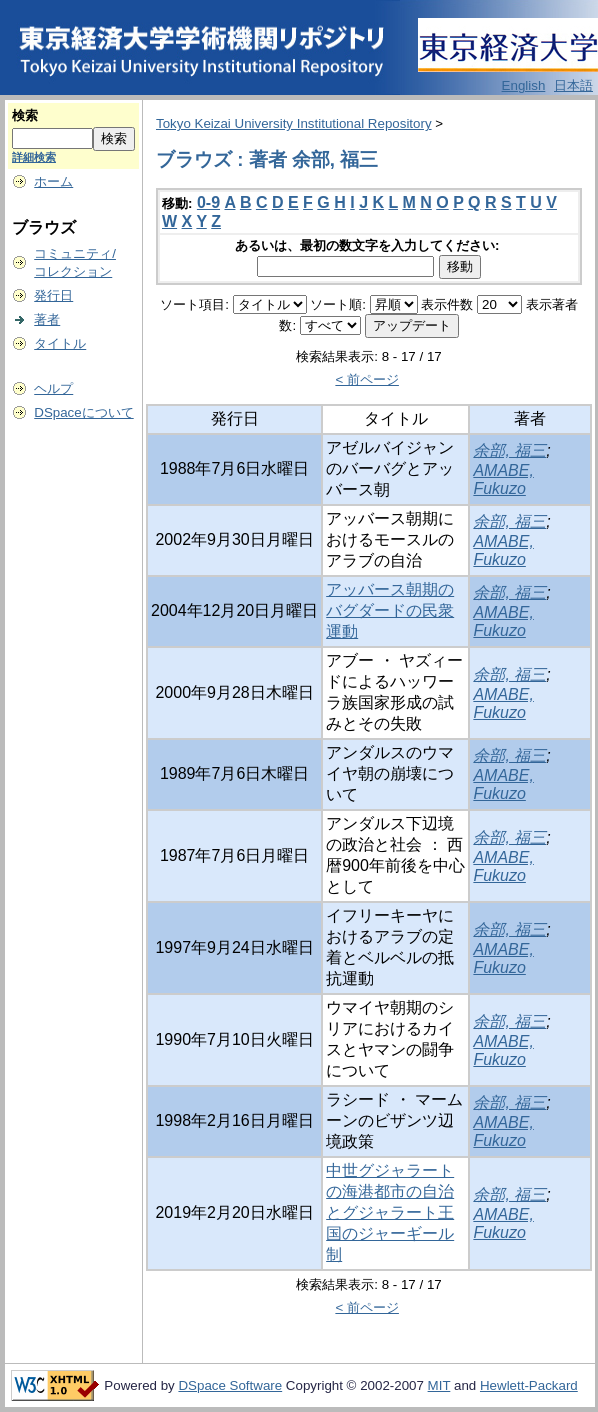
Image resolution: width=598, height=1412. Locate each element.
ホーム (53, 181)
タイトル (60, 343)
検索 (25, 115)
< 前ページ (367, 379)
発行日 (53, 295)
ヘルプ (53, 388)
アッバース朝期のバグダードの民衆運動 (390, 610)
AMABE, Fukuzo (503, 479)
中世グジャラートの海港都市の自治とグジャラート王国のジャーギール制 (390, 1212)
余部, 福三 (509, 450)
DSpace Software (230, 1385)
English (524, 85)
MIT (439, 1385)
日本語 (573, 85)
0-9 (208, 202)
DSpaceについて (83, 412)
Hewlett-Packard (529, 1385)
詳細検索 (34, 157)
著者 (47, 319)
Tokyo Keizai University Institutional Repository (294, 123)
